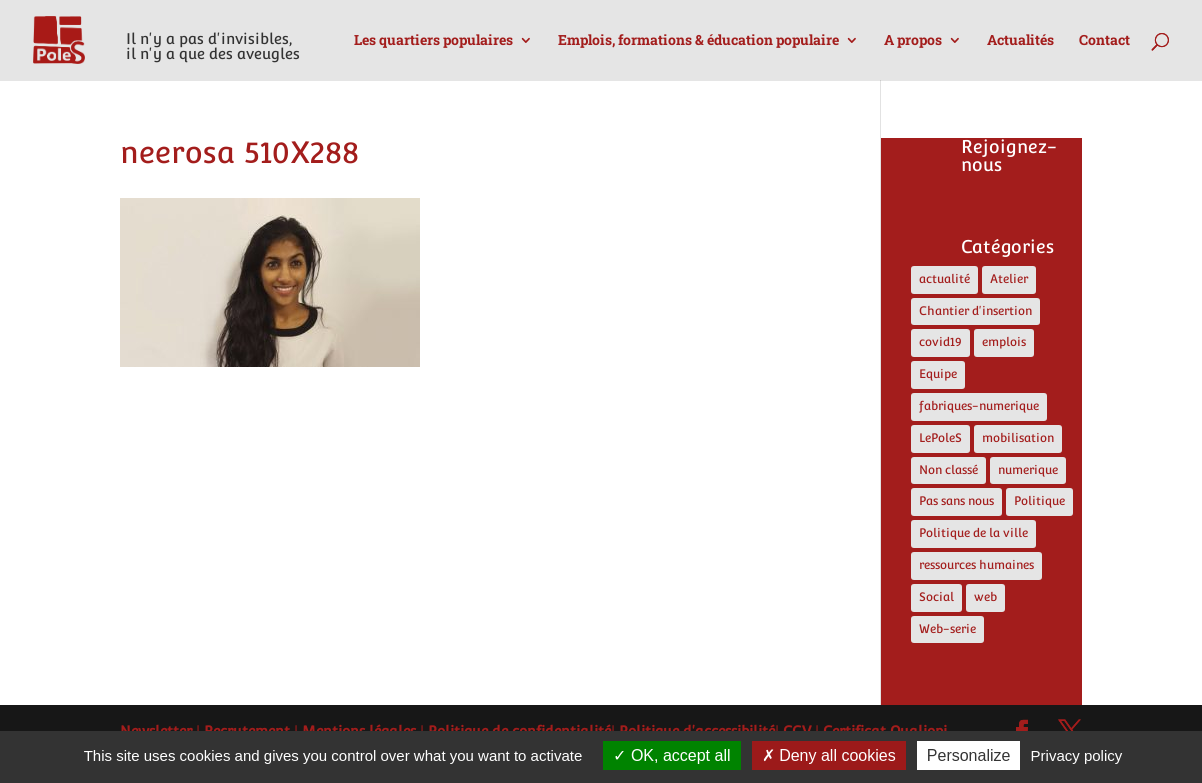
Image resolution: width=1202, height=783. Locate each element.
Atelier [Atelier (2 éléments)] (1009, 279)
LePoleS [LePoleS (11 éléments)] (940, 438)
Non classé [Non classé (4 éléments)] (948, 470)
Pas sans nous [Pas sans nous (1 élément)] (956, 501)
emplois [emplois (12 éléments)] (1004, 342)
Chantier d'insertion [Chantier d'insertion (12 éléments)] (975, 311)
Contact (1104, 41)
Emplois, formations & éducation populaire (698, 41)
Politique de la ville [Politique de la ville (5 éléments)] (973, 533)
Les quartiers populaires (433, 41)
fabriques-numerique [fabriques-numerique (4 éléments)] (979, 406)
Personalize (969, 755)
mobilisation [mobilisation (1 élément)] (1018, 438)
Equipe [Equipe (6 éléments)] (938, 374)
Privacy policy (1077, 755)
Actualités (1020, 41)
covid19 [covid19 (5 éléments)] (940, 342)
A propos (913, 41)
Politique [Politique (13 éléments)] (1039, 501)
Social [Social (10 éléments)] (936, 597)
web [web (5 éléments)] (985, 597)
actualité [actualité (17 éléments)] (944, 279)
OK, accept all (671, 755)
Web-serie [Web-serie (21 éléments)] (947, 629)
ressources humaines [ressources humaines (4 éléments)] (976, 565)
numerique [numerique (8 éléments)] (1028, 470)
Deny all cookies (829, 755)
